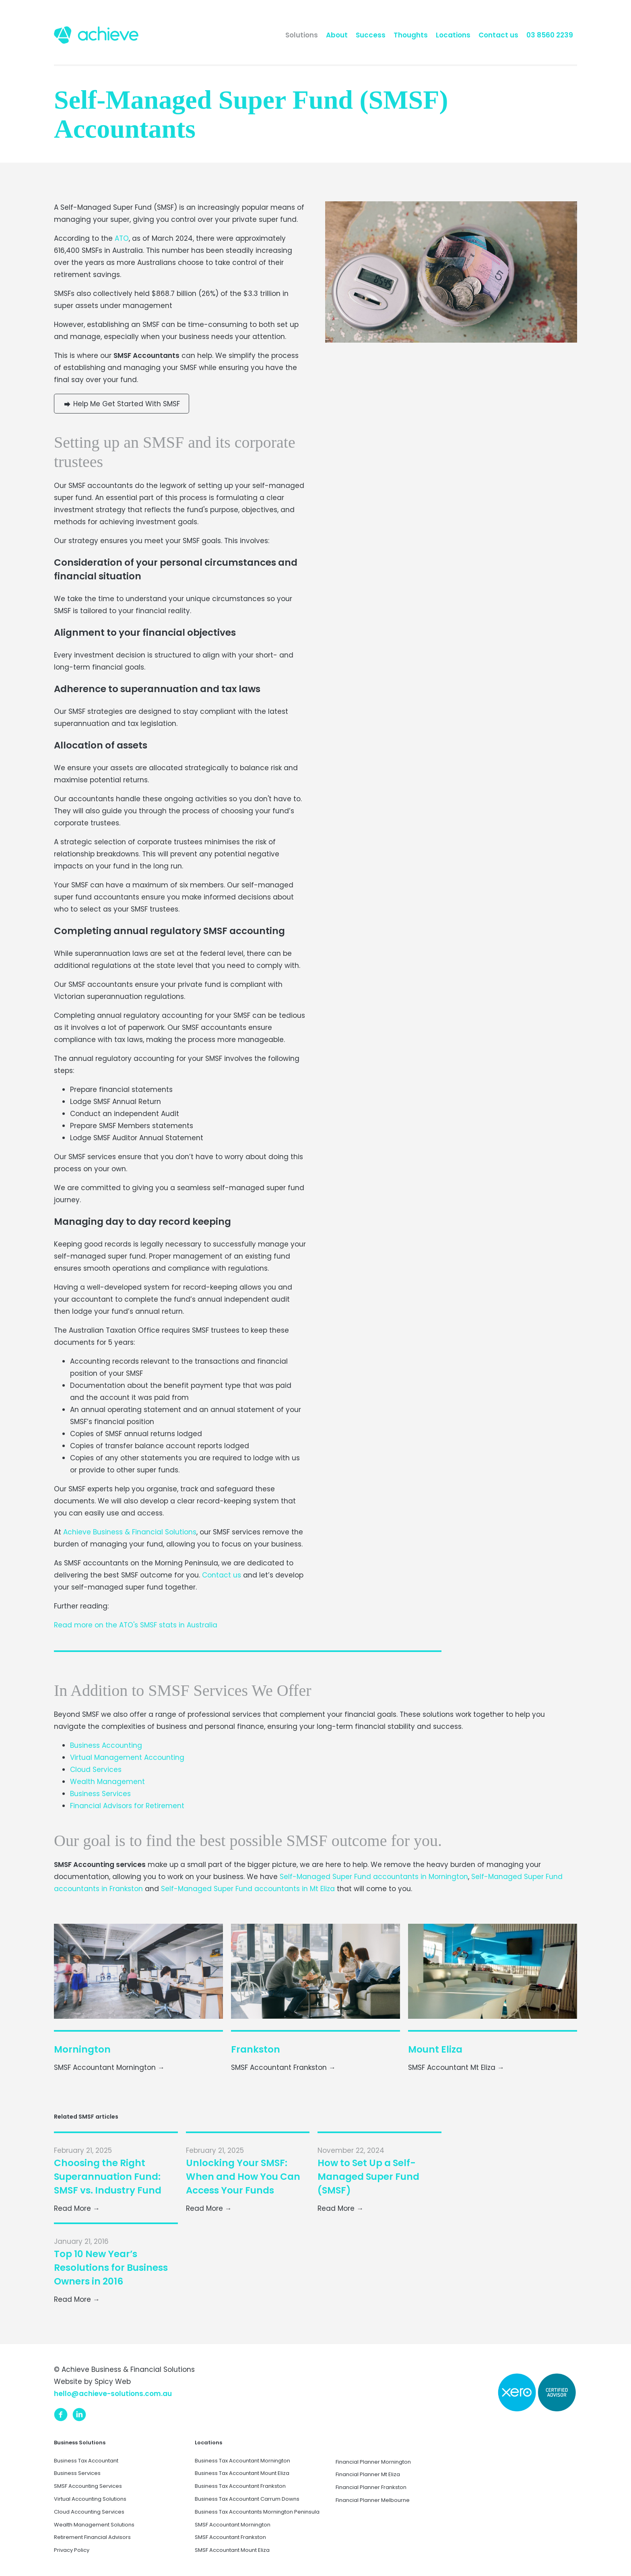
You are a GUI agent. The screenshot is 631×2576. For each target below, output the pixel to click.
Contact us (498, 35)
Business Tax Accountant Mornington (242, 2460)
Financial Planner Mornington (373, 2462)
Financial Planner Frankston (371, 2487)
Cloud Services (96, 1769)
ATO (122, 238)
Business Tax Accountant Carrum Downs (247, 2499)
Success (371, 35)
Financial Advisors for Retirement (127, 1806)
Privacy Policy (71, 2550)
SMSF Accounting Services (88, 2486)
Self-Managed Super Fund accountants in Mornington (374, 1876)
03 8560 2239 (549, 35)
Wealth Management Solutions (94, 2524)
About (337, 35)
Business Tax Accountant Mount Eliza (242, 2473)
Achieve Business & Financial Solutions (129, 1532)
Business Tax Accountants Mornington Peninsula (257, 2512)
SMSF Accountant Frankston (230, 2537)
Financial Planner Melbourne (373, 2500)
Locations (453, 35)
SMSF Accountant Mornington (232, 2524)
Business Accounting (106, 1745)
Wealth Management (107, 1781)
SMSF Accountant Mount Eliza (232, 2550)
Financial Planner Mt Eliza (368, 2474)
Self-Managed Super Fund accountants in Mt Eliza (248, 1889)
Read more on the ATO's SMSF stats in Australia (135, 1625)
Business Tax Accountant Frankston (240, 2486)
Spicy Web (113, 2381)
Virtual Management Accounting (127, 1757)
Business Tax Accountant (86, 2460)
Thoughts (411, 35)
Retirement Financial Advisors (92, 2537)
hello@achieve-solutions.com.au (113, 2393)
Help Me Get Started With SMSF (121, 404)
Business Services (100, 1794)
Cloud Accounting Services (89, 2512)
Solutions (301, 35)
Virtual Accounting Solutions (90, 2499)
